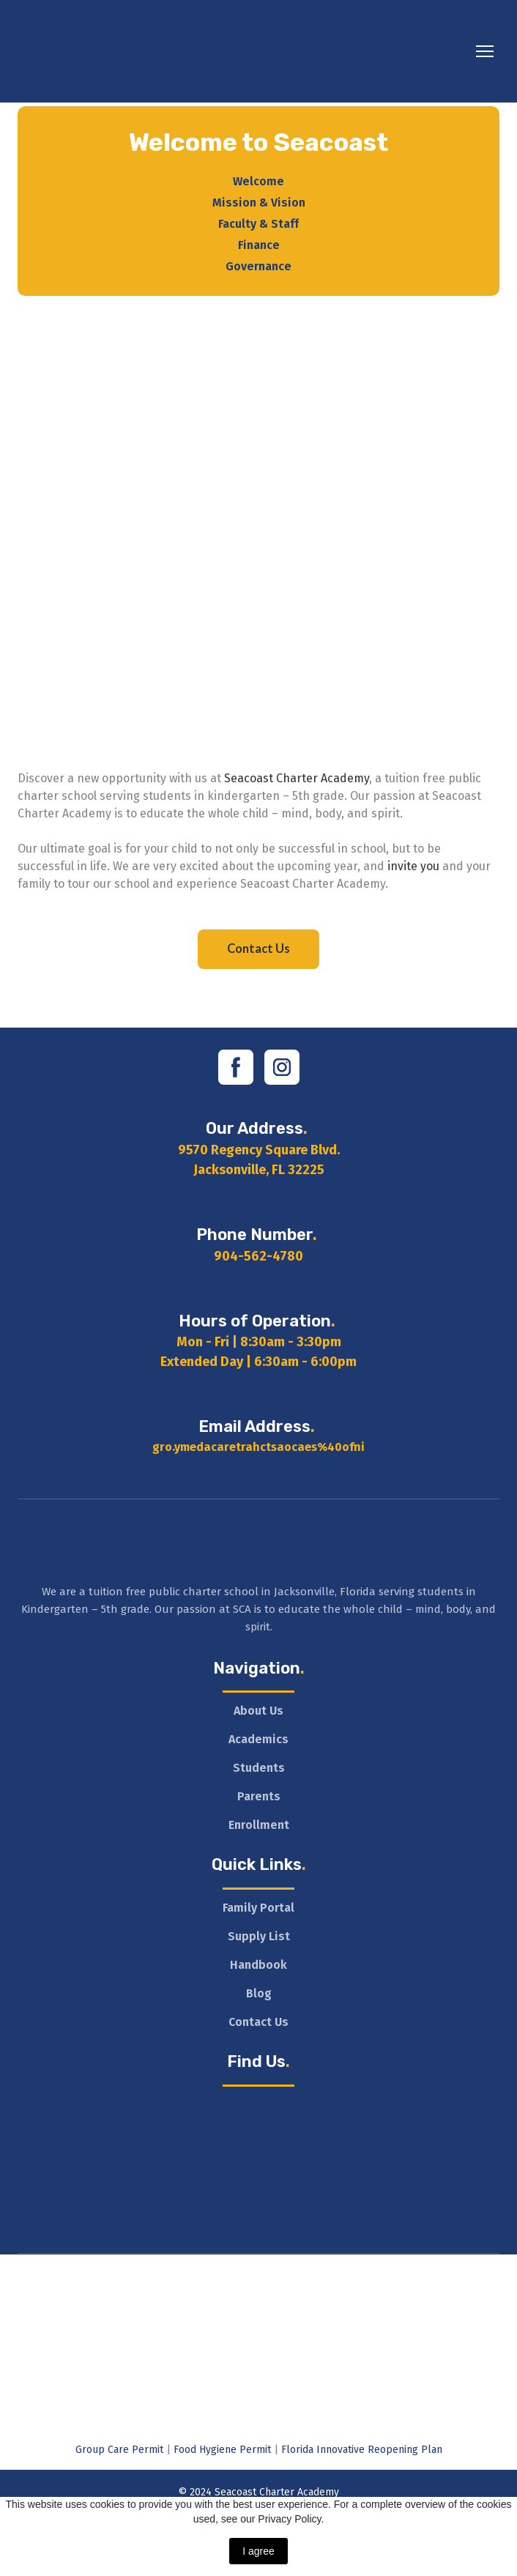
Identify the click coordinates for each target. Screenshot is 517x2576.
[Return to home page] (154, 51)
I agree (258, 2551)
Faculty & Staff (258, 224)
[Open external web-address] (258, 2275)
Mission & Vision (258, 202)
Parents (258, 1796)
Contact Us (258, 2022)
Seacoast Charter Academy (296, 778)
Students (259, 1768)
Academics (258, 1739)
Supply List (259, 1936)
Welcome (258, 181)
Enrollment (258, 1825)
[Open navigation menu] (484, 51)
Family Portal (258, 1908)
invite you (413, 866)
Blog (259, 1993)
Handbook (258, 1965)
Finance (259, 245)
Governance (258, 266)
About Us (258, 1711)
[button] (258, 949)
